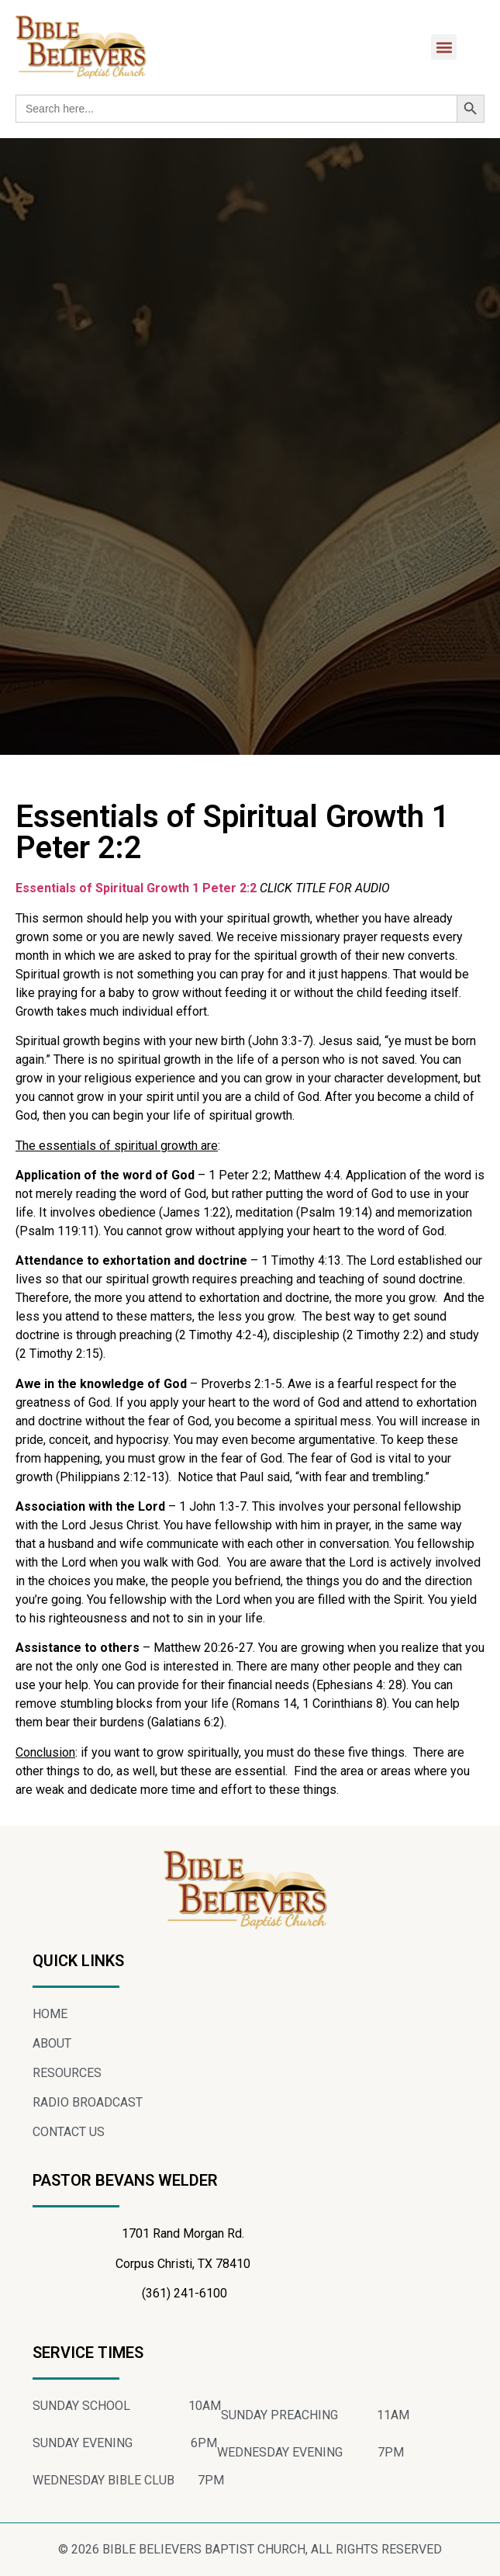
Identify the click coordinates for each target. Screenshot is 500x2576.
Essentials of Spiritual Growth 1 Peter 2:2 (136, 888)
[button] (444, 47)
